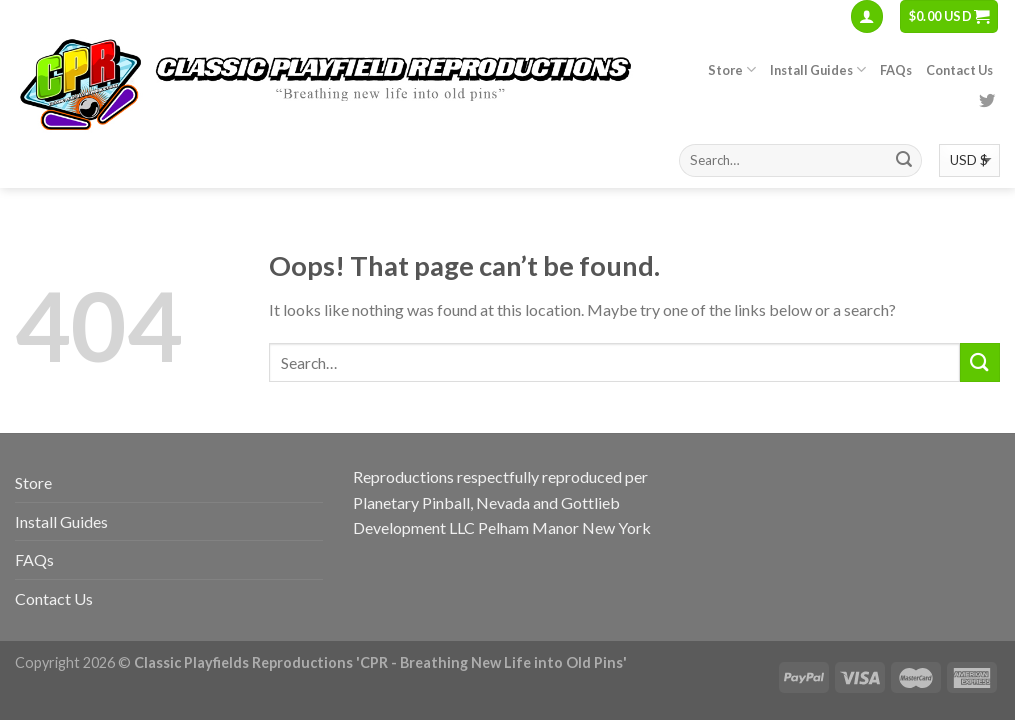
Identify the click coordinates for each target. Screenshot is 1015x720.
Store (732, 69)
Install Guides (818, 69)
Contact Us (959, 70)
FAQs (896, 70)
